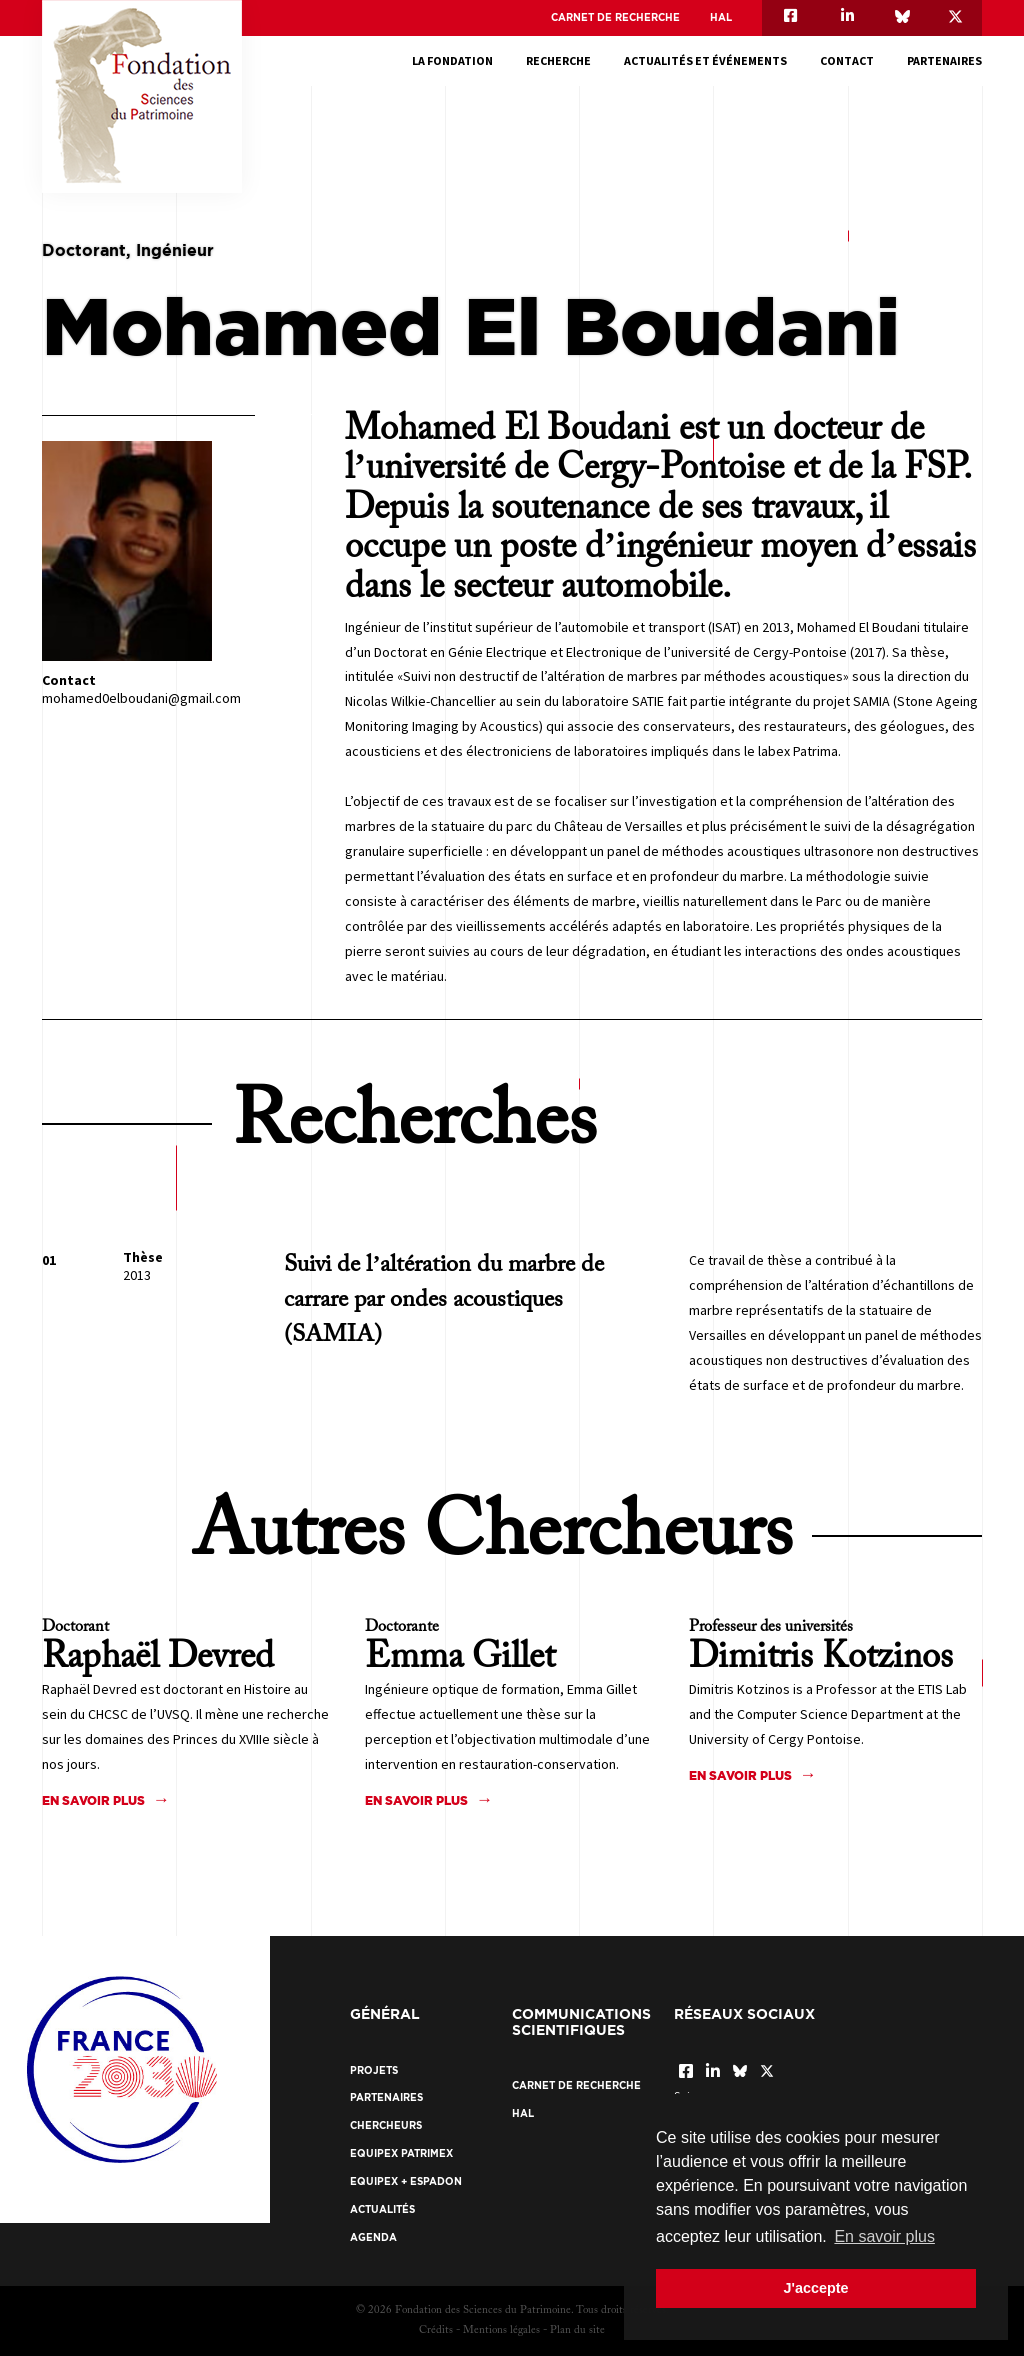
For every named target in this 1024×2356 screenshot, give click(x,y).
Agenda (373, 2237)
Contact (847, 60)
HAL (721, 17)
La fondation (452, 60)
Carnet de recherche (615, 17)
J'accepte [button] (815, 2288)
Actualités (382, 2209)
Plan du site (577, 2330)
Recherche (558, 60)
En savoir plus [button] (884, 2236)
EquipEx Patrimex (401, 2153)
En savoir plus (93, 1800)
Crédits (436, 2330)
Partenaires (944, 60)
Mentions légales (501, 2330)
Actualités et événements (705, 60)
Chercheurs (386, 2125)
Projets (374, 2070)
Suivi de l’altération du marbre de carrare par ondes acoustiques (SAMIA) (444, 1300)
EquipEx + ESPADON (406, 2181)
